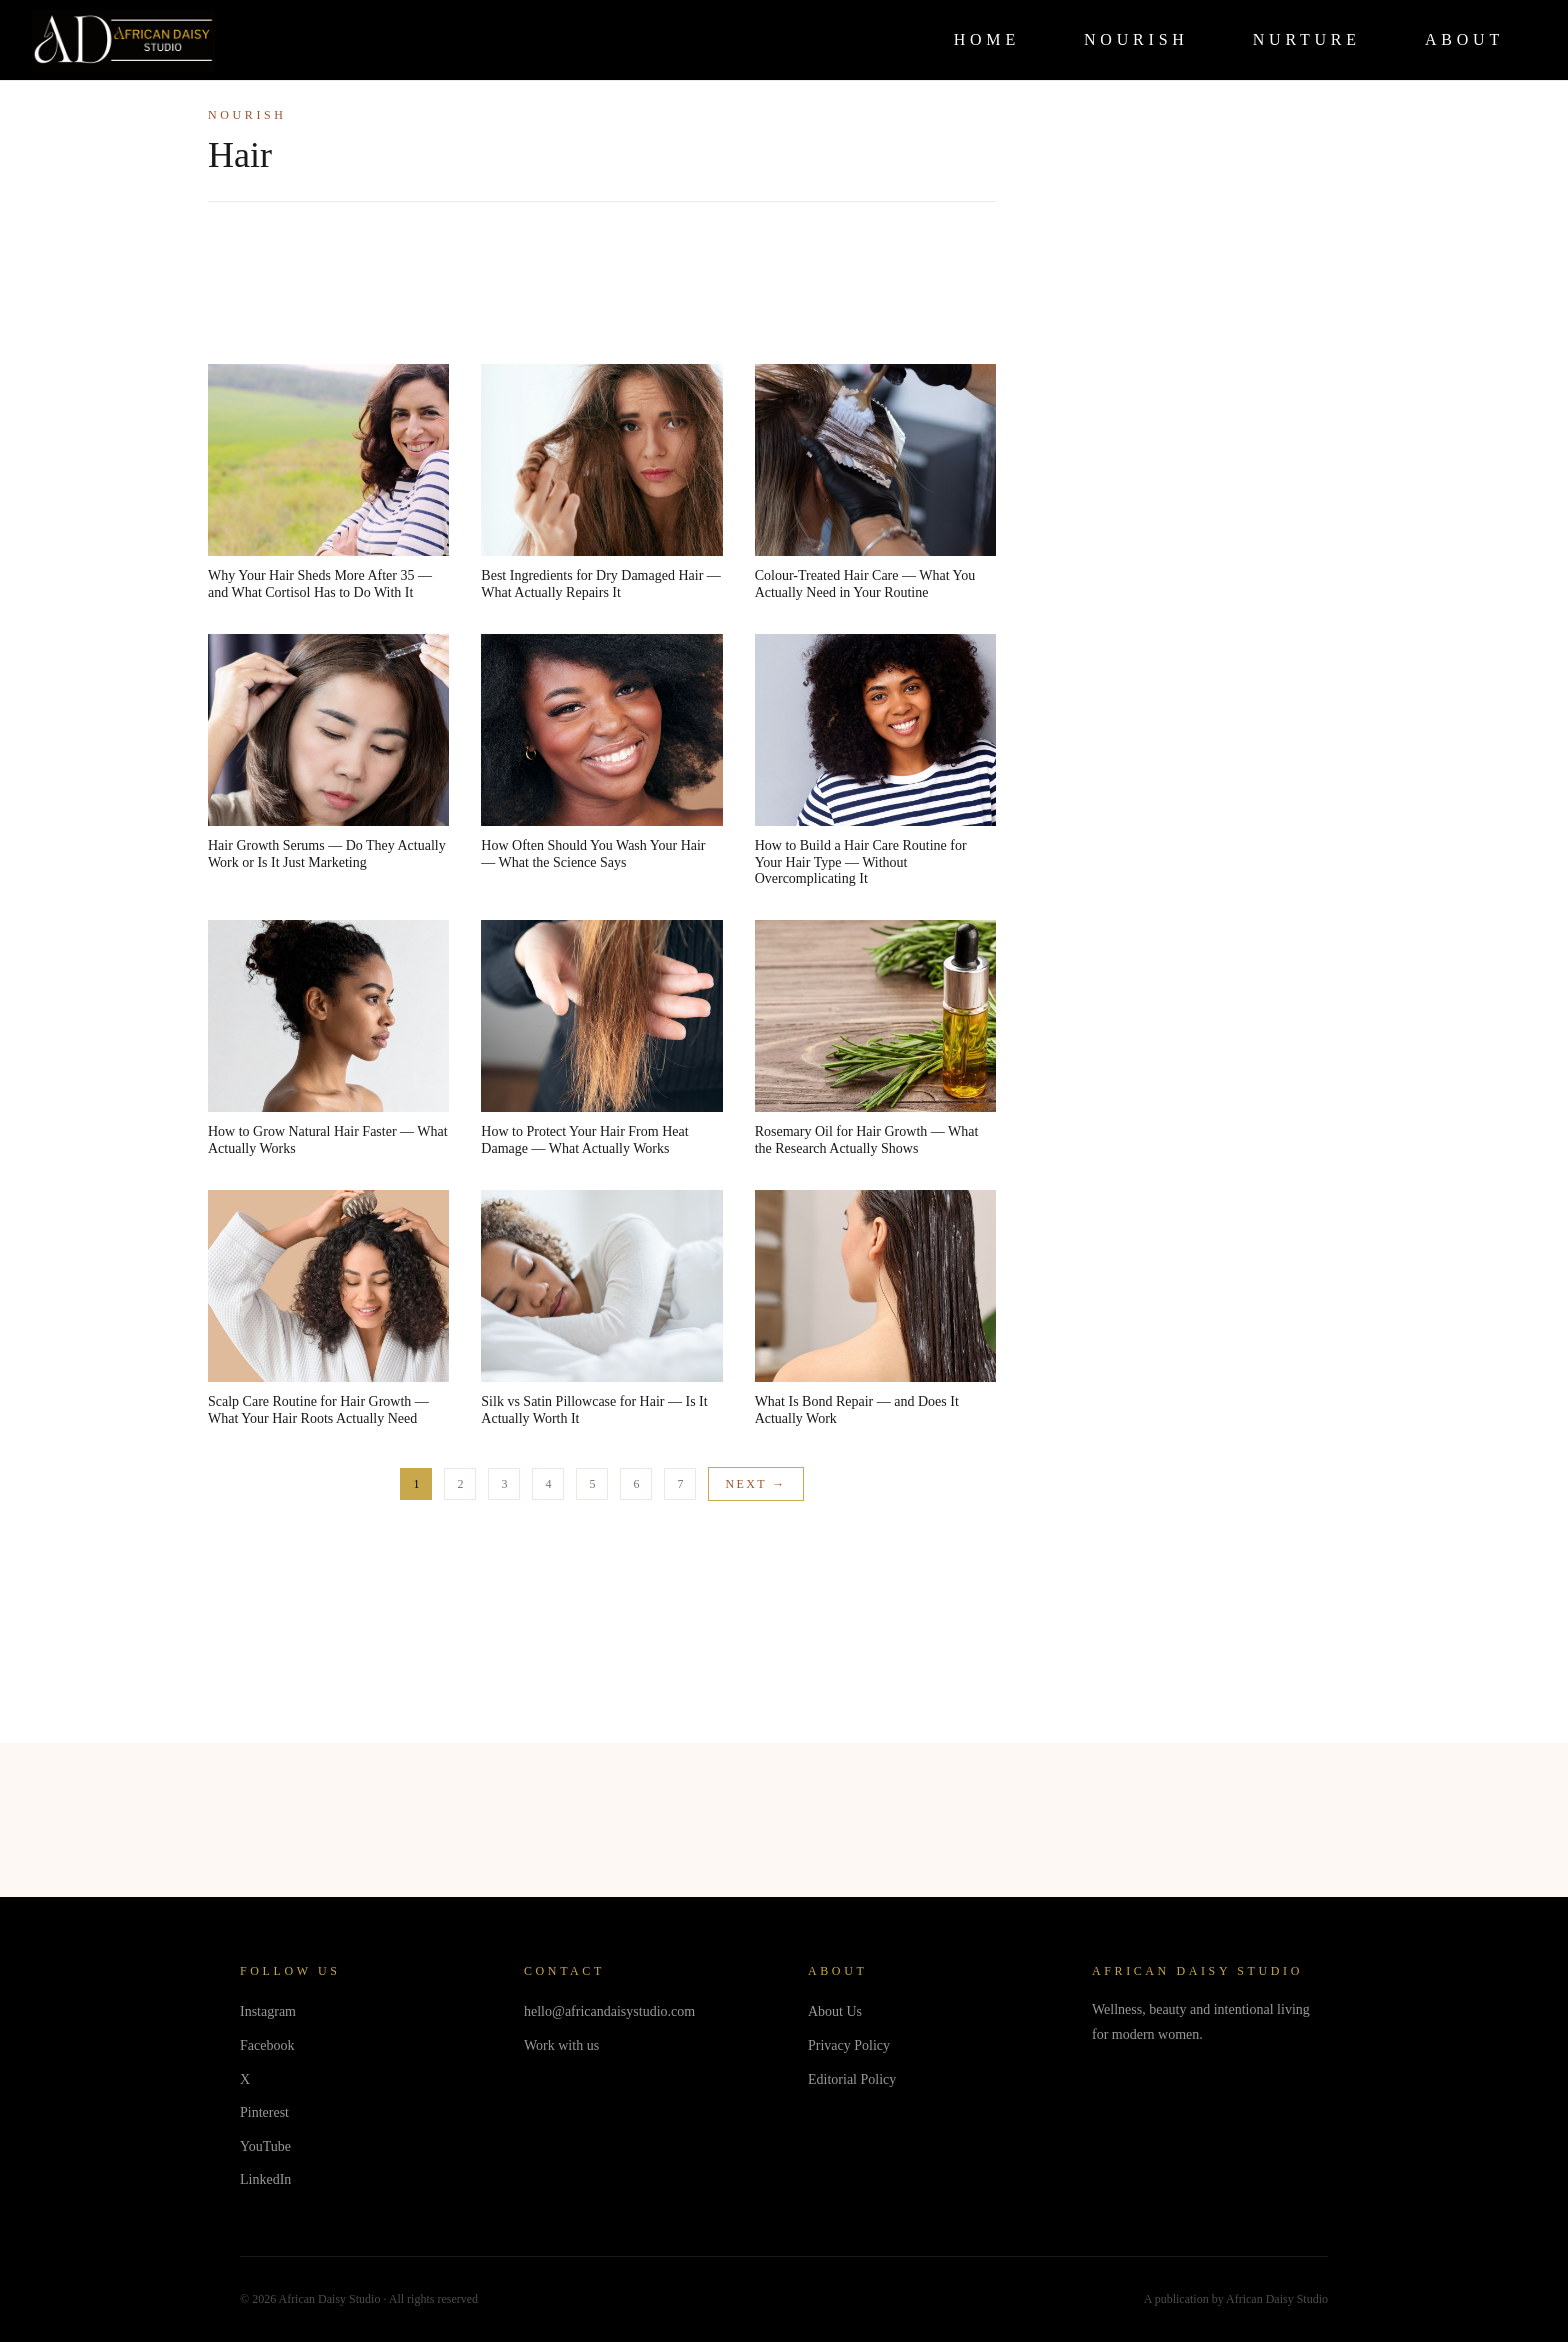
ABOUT (1464, 39)
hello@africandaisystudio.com (609, 2011)
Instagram (268, 2011)
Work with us (561, 2045)
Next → (755, 1484)
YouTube (265, 2146)
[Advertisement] (602, 287)
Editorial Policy (852, 2079)
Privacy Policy (849, 2045)
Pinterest (264, 2112)
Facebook (267, 2045)
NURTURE (1307, 39)
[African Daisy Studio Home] (123, 40)
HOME (987, 39)
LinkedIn (265, 2179)
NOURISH (1136, 39)
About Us (835, 2011)
